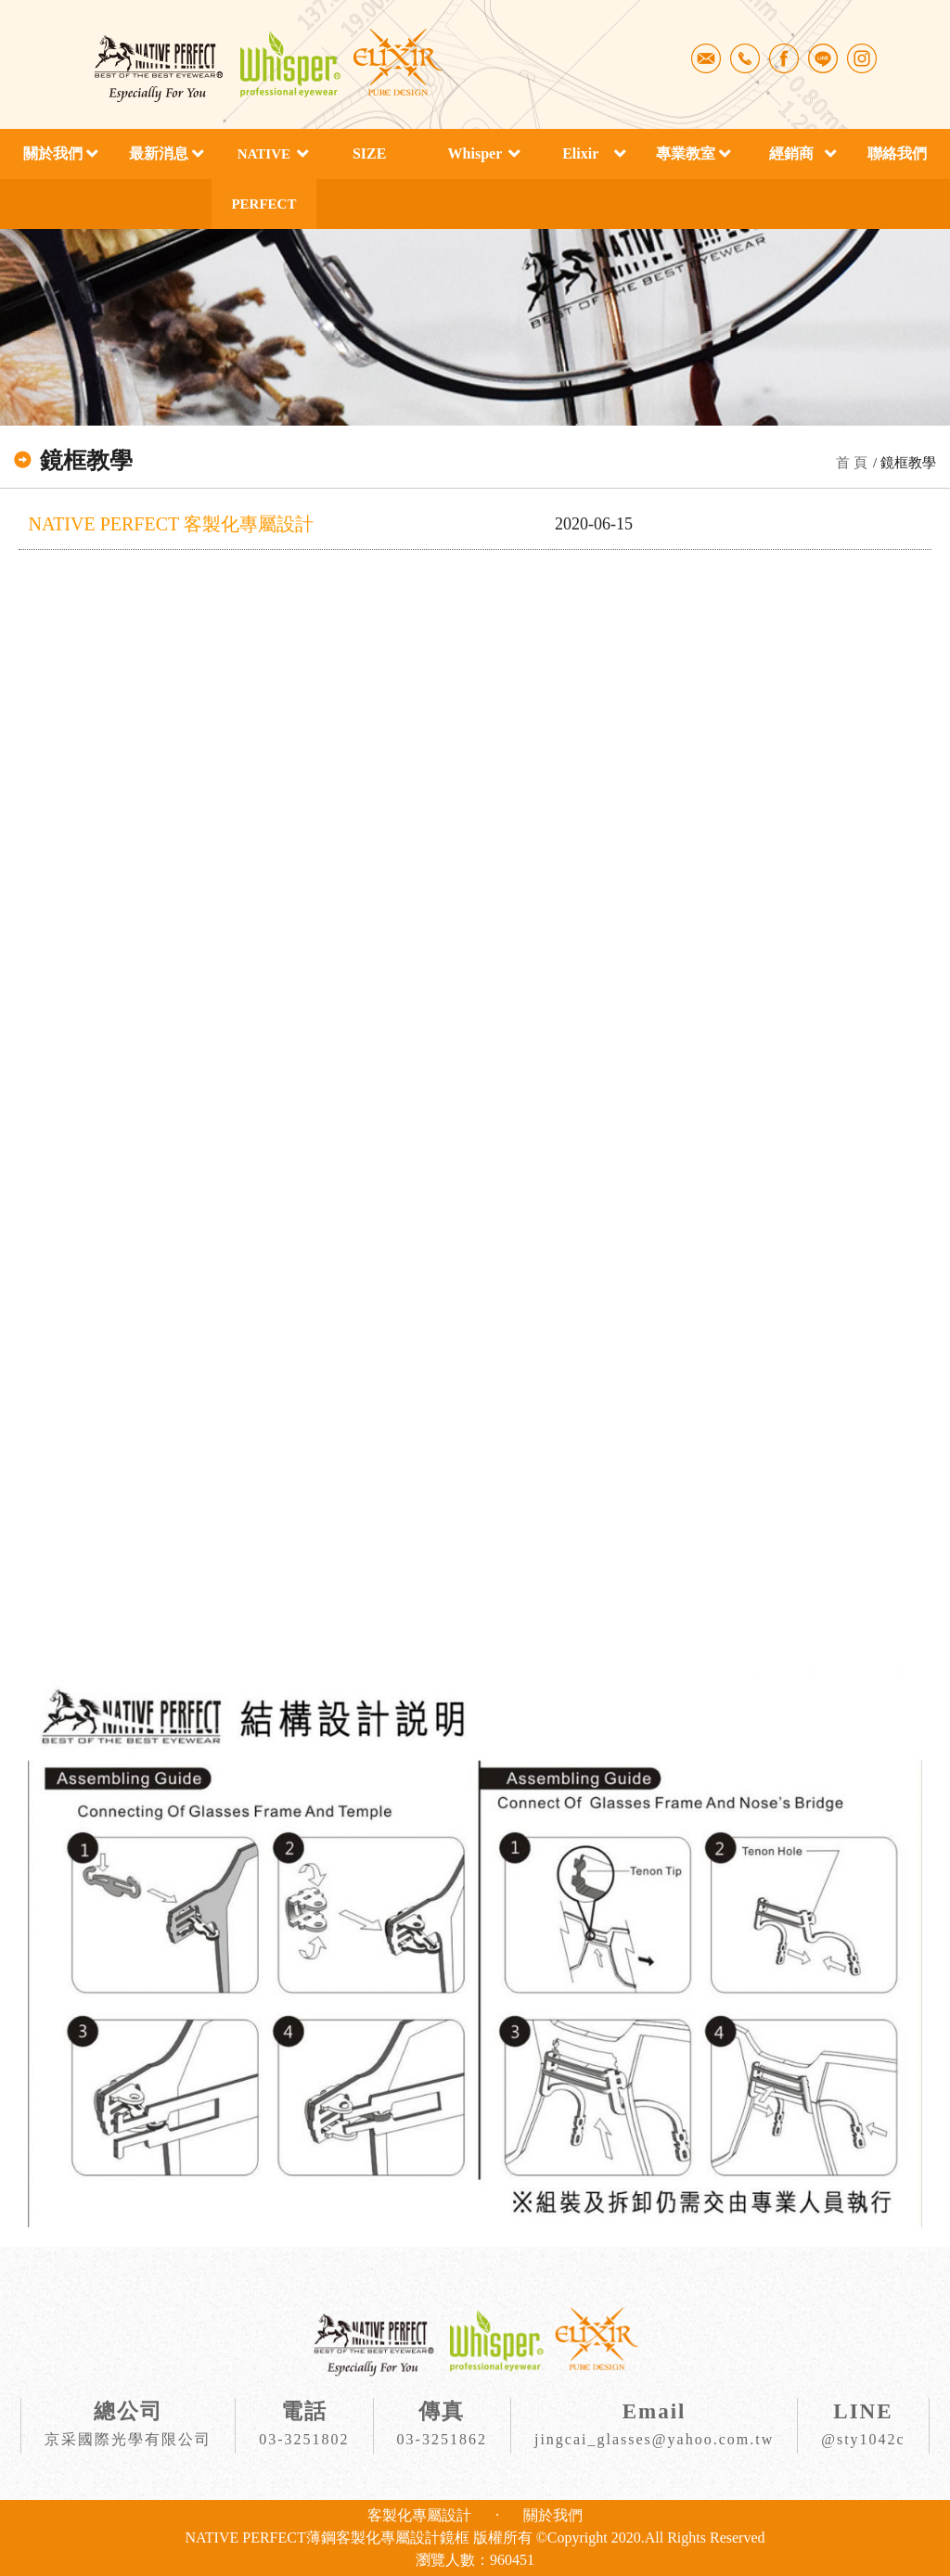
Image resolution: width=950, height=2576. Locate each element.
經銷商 (791, 153)
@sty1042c (863, 2439)
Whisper (475, 153)
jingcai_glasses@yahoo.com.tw (654, 2439)
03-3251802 (304, 2439)
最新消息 (158, 153)
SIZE (369, 153)
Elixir (580, 153)
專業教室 (685, 153)
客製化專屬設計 (419, 2515)
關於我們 (53, 153)
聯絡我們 (897, 153)
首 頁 (851, 462)
